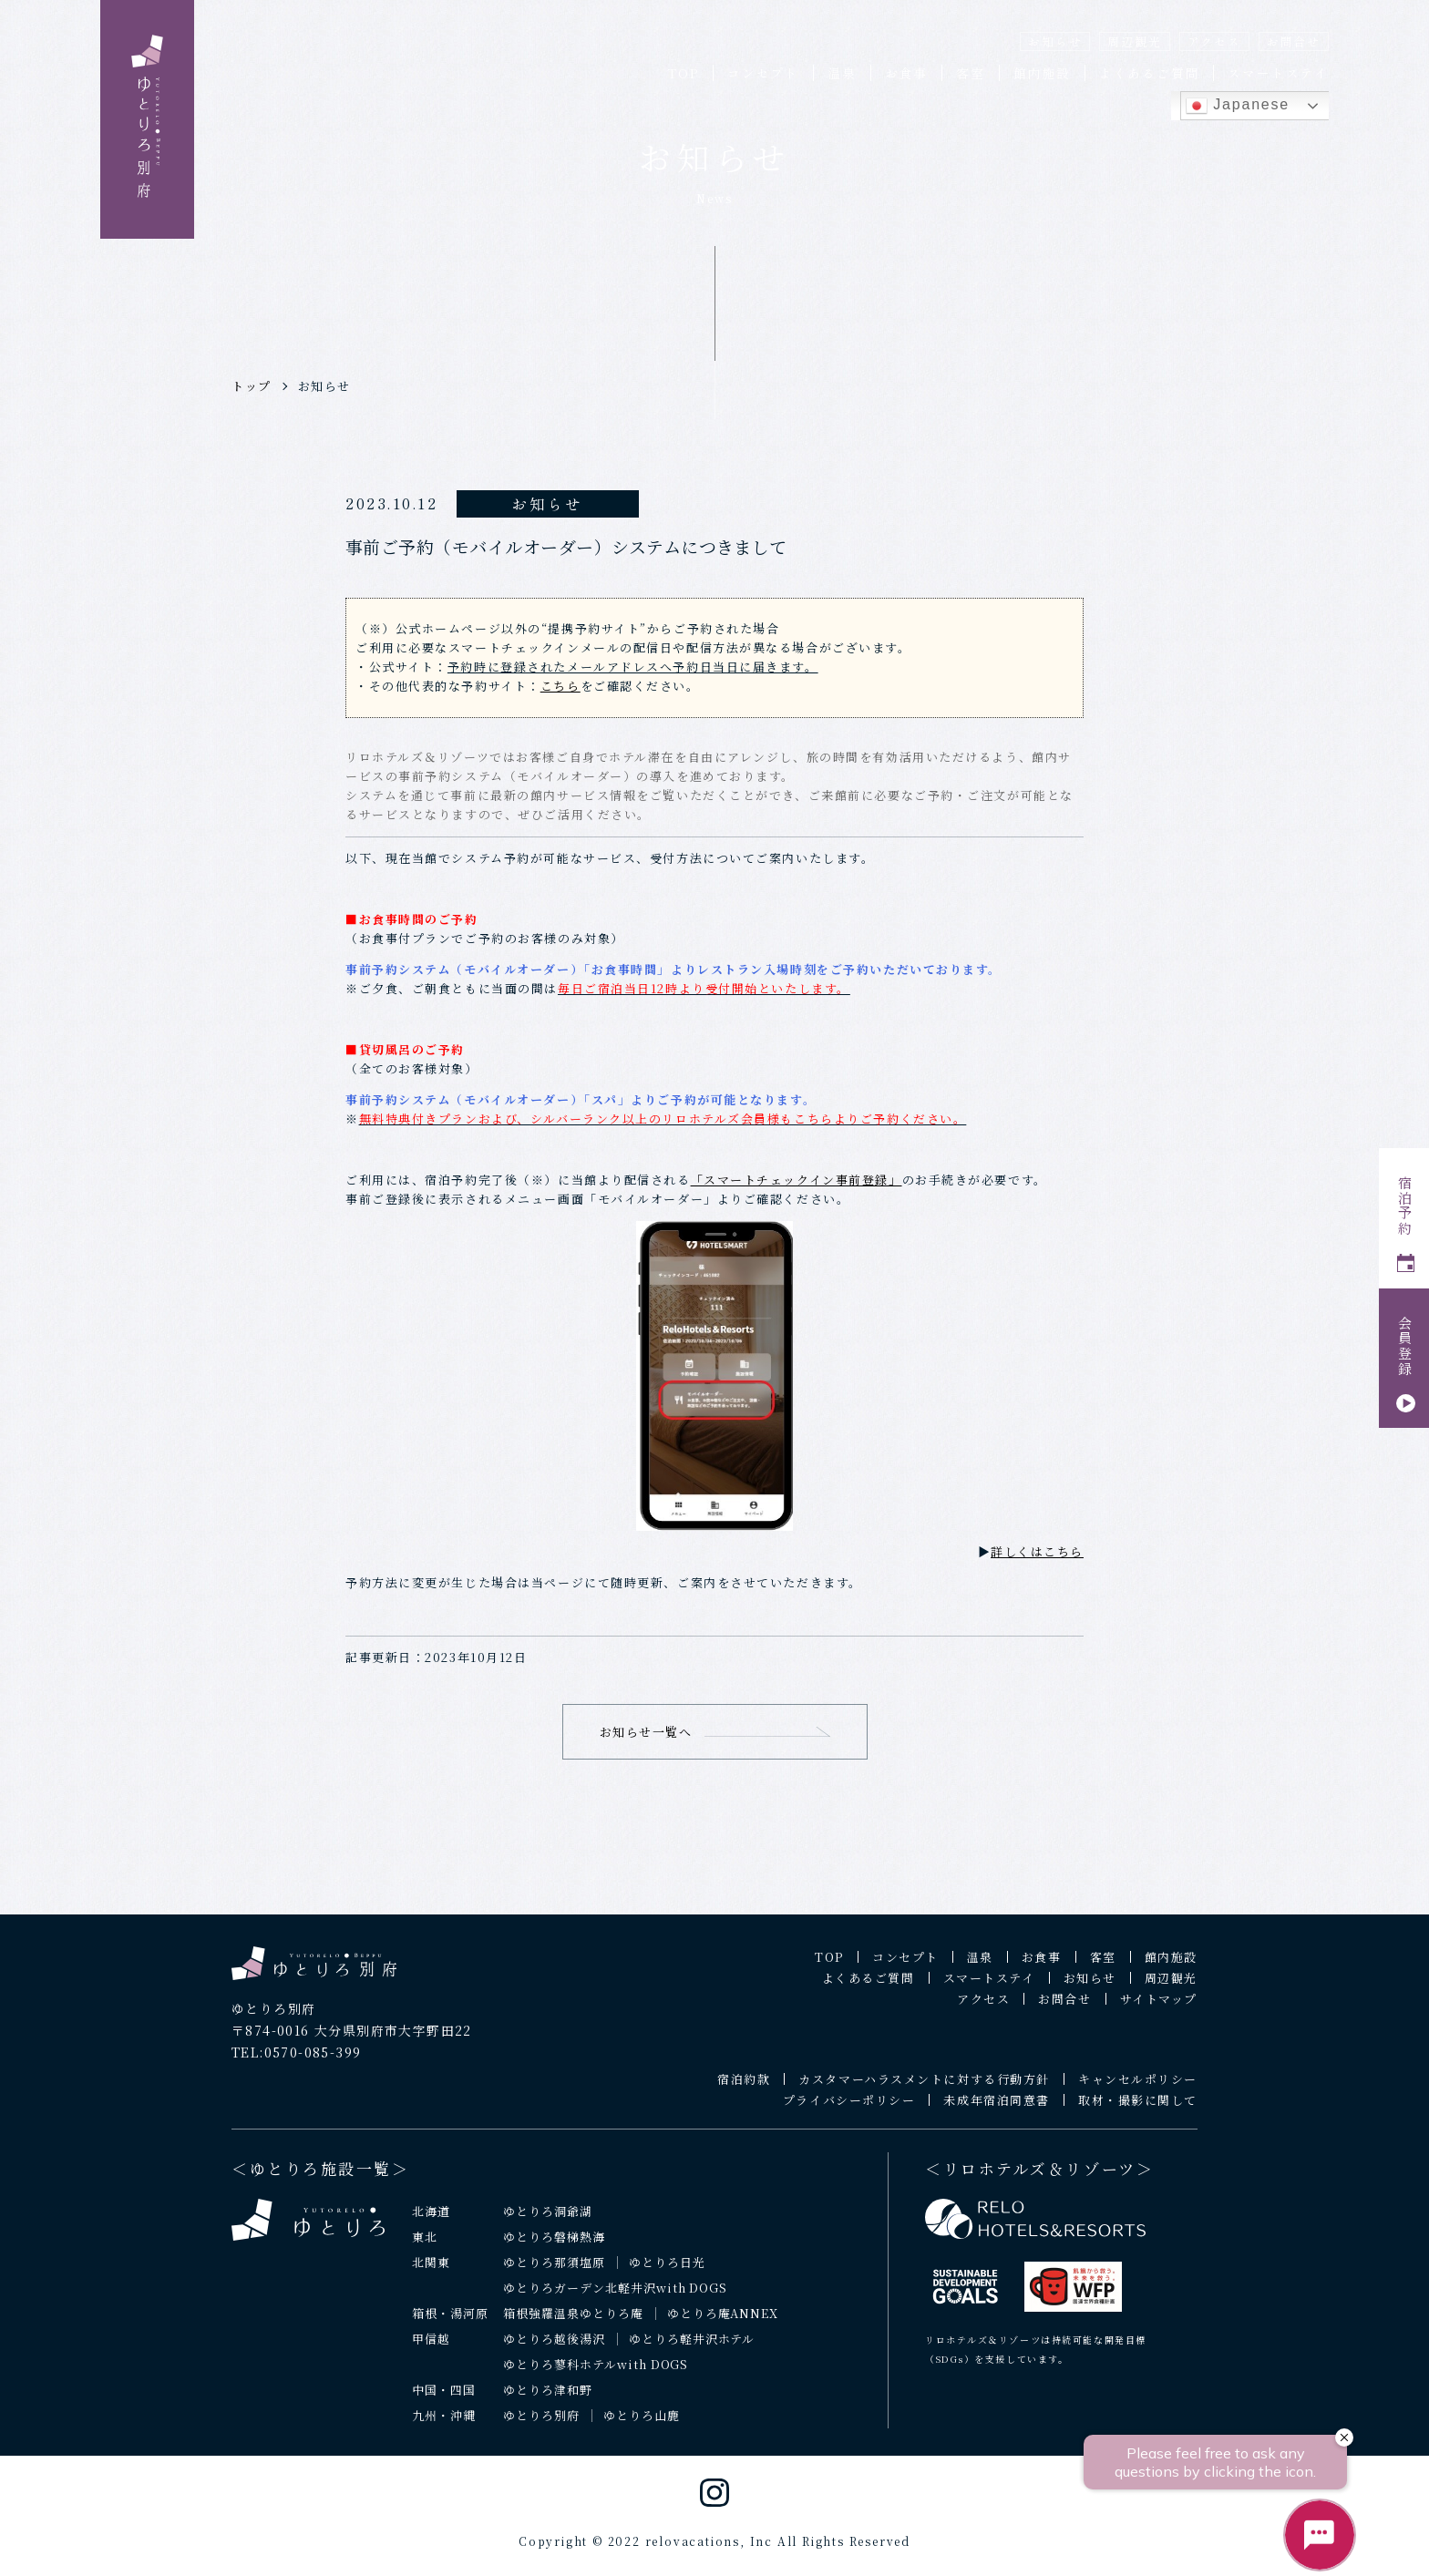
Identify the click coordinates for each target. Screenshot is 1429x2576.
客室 (970, 73)
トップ (251, 386)
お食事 (906, 73)
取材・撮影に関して (1138, 2110)
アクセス (1214, 41)
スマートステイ (1278, 73)
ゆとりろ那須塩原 (554, 2273)
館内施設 (1042, 73)
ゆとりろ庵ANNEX (723, 2324)
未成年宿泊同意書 (996, 2110)
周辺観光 (1134, 41)
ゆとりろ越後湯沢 (554, 2349)
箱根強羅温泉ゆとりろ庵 (573, 2324)
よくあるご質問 (1149, 73)
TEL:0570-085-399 (296, 2063)
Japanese (1238, 106)
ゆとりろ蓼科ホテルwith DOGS (596, 2375)
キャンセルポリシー (1138, 2090)
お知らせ (1055, 41)
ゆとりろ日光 (667, 2273)
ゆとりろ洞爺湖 (547, 2222)
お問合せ (1294, 41)
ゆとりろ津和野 (547, 2400)
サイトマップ (1159, 2009)
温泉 (842, 73)
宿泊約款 (743, 2090)
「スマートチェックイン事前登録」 (796, 1179)
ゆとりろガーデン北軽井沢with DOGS (615, 2298)
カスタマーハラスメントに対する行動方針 (924, 2090)
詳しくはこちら (1037, 1551)
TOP (683, 73)
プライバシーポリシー (849, 2110)
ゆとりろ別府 (541, 2426)
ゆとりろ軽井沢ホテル (692, 2349)
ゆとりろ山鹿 (641, 2426)
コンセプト (763, 73)
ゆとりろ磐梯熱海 (554, 2247)
